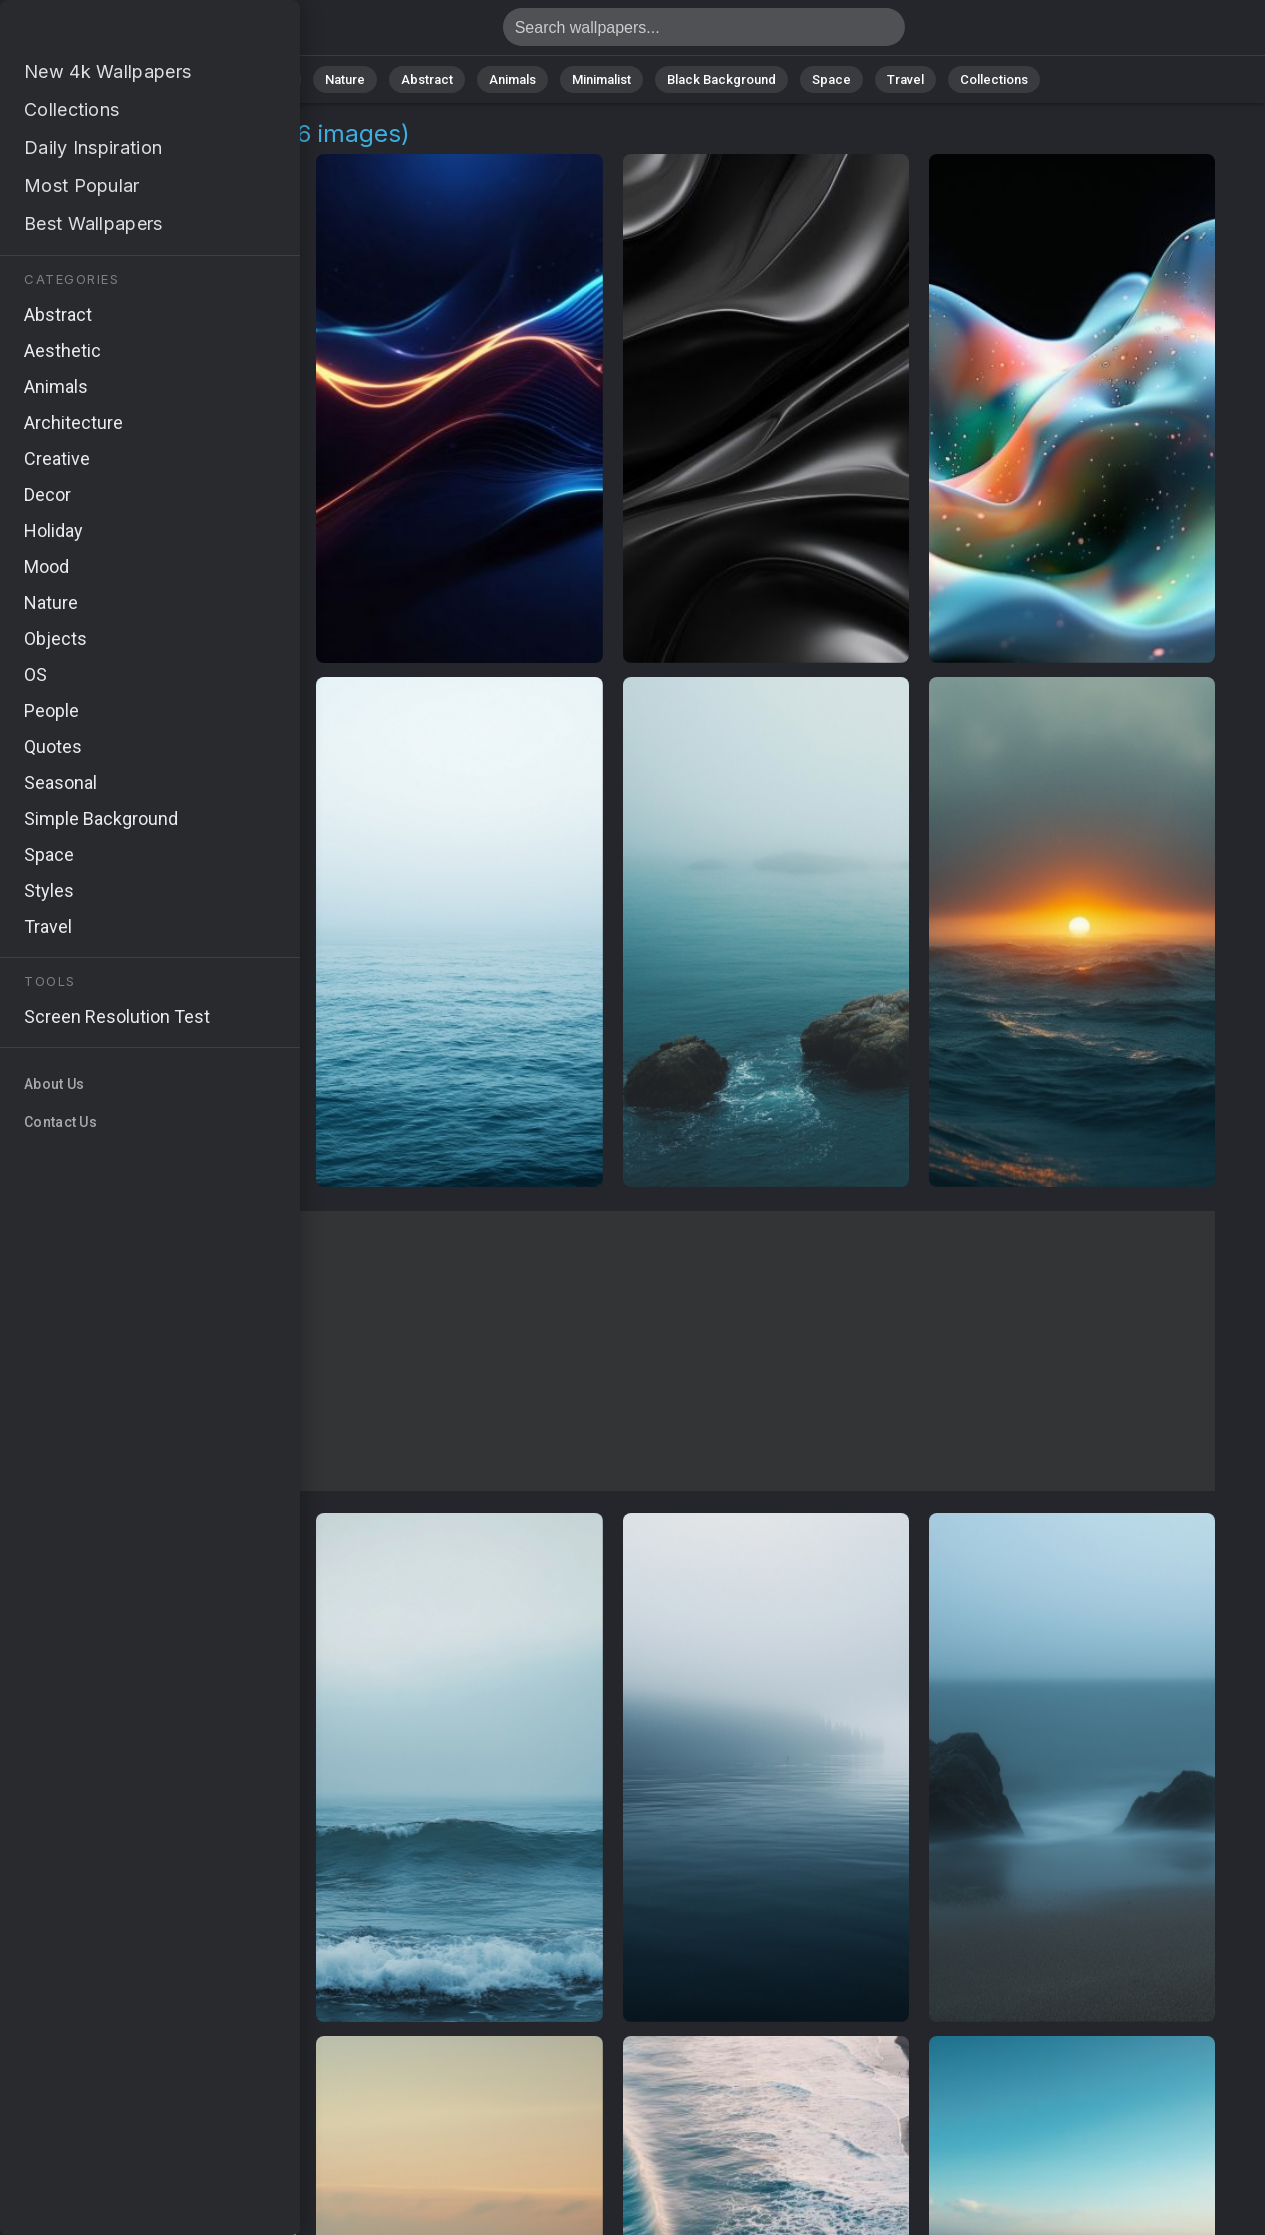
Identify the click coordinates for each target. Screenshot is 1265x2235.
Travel (905, 79)
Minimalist (601, 79)
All (281, 79)
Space (831, 79)
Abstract (427, 79)
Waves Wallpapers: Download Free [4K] (120, 32)
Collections (994, 79)
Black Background (721, 79)
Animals (512, 79)
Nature (345, 79)
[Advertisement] (612, 1351)
